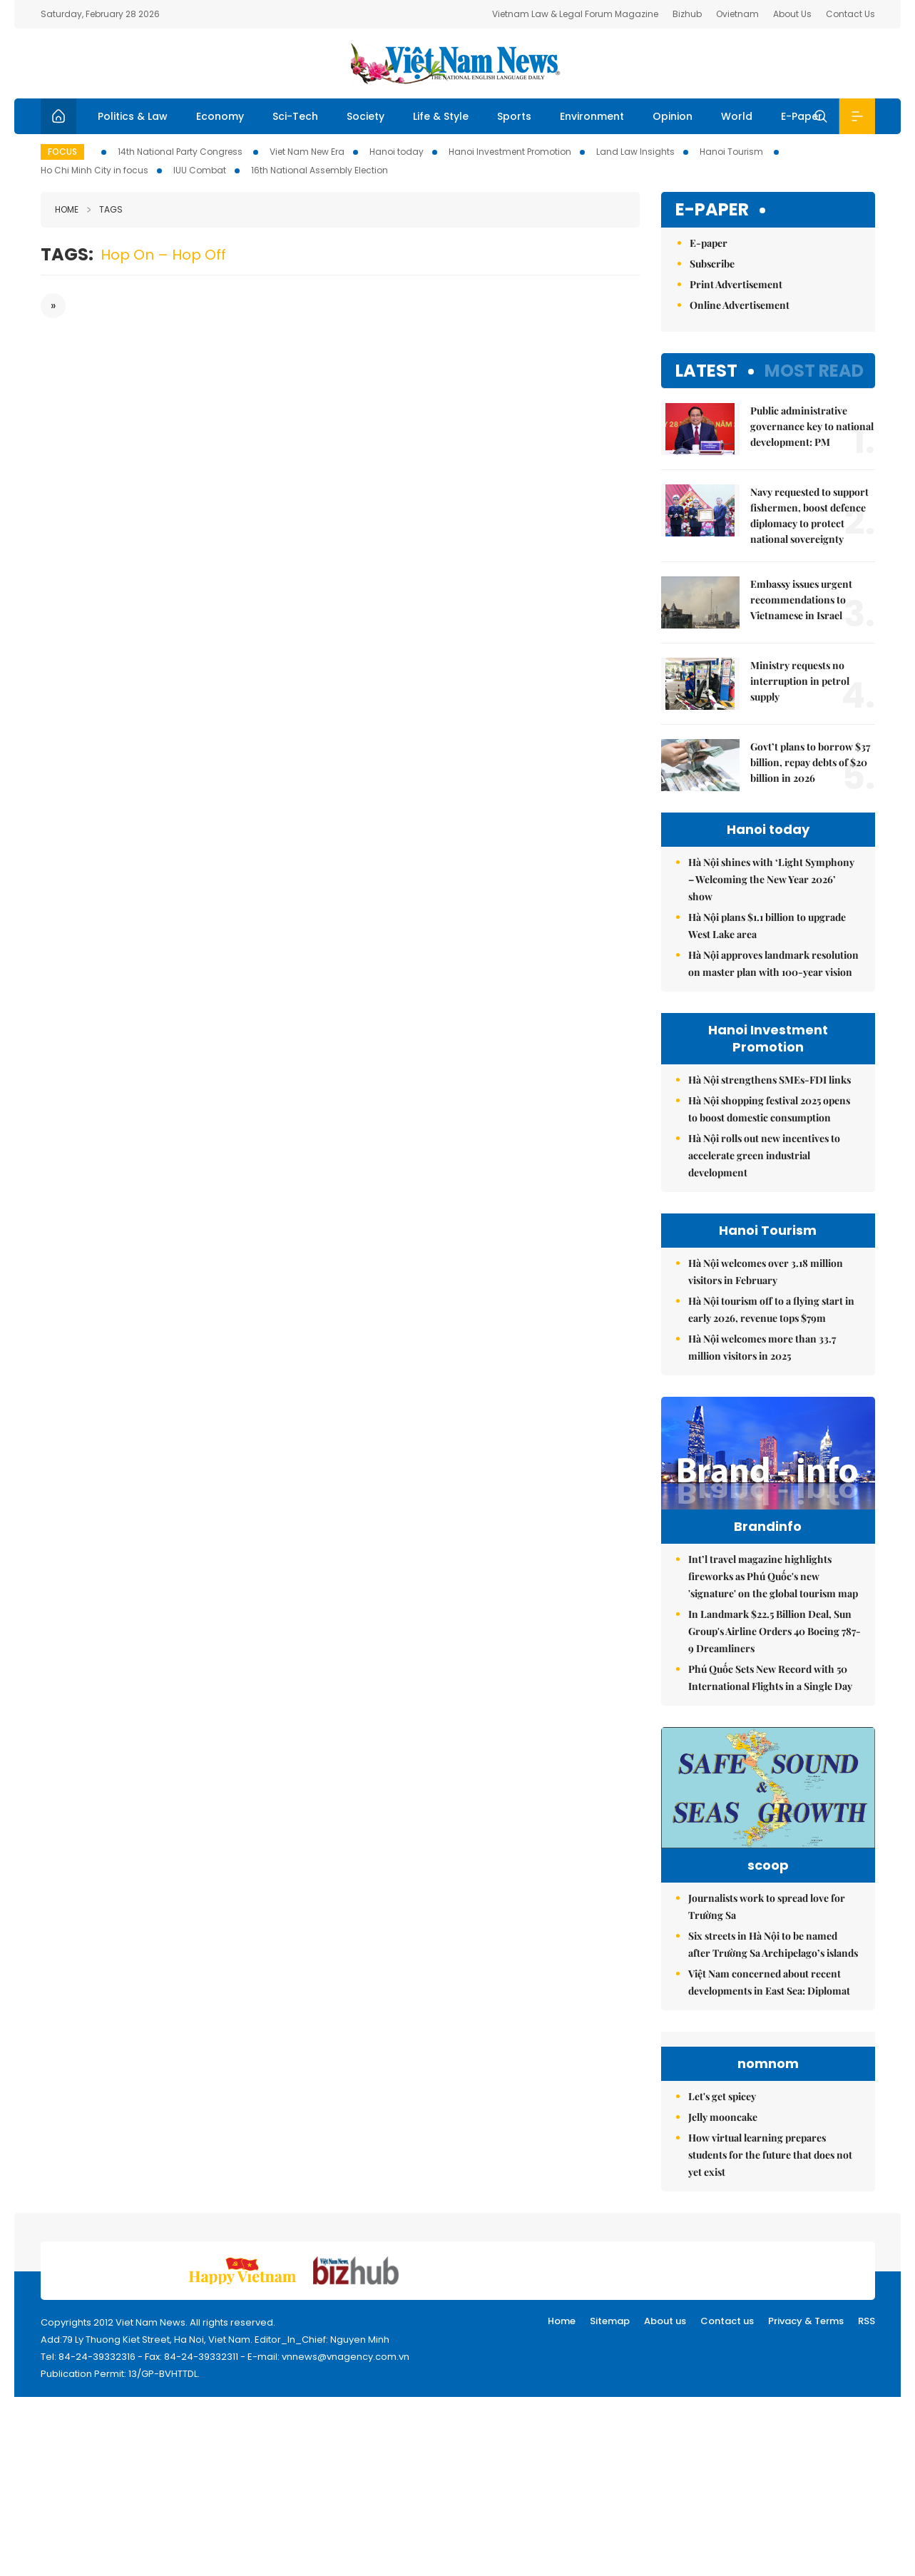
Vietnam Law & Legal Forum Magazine (575, 14)
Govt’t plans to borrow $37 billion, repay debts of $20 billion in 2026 (810, 762)
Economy (220, 116)
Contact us (727, 2321)
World (736, 116)
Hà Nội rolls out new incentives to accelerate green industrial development (764, 1155)
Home (66, 209)
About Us (792, 14)
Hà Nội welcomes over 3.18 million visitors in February (765, 1271)
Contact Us (850, 14)
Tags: (67, 254)
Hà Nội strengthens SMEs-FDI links (769, 1079)
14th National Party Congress (181, 152)
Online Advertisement (739, 305)
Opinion (672, 116)
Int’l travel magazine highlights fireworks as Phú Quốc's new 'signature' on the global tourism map (773, 1576)
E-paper (712, 210)
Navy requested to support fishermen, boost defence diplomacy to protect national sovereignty (809, 515)
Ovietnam (737, 14)
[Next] (53, 305)
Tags (105, 209)
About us (665, 2321)
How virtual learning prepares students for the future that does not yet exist (770, 2155)
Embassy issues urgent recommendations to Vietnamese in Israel (801, 599)
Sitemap (610, 2321)
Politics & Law (133, 116)
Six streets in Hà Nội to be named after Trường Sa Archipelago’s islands (773, 1944)
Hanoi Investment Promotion (510, 152)
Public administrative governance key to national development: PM (812, 426)
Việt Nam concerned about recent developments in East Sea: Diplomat (769, 1982)
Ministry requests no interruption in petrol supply (799, 680)
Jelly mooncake (722, 2117)
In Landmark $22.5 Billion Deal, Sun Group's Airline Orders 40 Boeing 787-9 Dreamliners (774, 1631)
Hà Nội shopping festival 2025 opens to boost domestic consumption (769, 1109)
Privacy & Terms (806, 2321)
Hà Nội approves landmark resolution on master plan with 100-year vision (773, 963)
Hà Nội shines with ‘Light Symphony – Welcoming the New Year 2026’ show (771, 879)
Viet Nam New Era (307, 152)
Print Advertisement (736, 284)
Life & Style (441, 116)
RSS (866, 2321)
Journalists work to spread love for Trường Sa (766, 1906)
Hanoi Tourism (732, 152)
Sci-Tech (295, 116)
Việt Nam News (458, 63)
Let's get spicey (722, 2096)
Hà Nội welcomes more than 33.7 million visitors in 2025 (762, 1347)
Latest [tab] (706, 370)
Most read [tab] (814, 370)
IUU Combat (199, 170)
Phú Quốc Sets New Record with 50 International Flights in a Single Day (770, 1677)
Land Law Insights (635, 152)
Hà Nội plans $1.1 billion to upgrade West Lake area (767, 925)
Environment (592, 116)
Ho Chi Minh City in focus (94, 170)
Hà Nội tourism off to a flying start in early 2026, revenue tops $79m (771, 1309)
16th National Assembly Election (319, 170)
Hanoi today (396, 152)
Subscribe (712, 263)
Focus (62, 152)
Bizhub (687, 14)
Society (365, 116)
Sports (514, 116)
